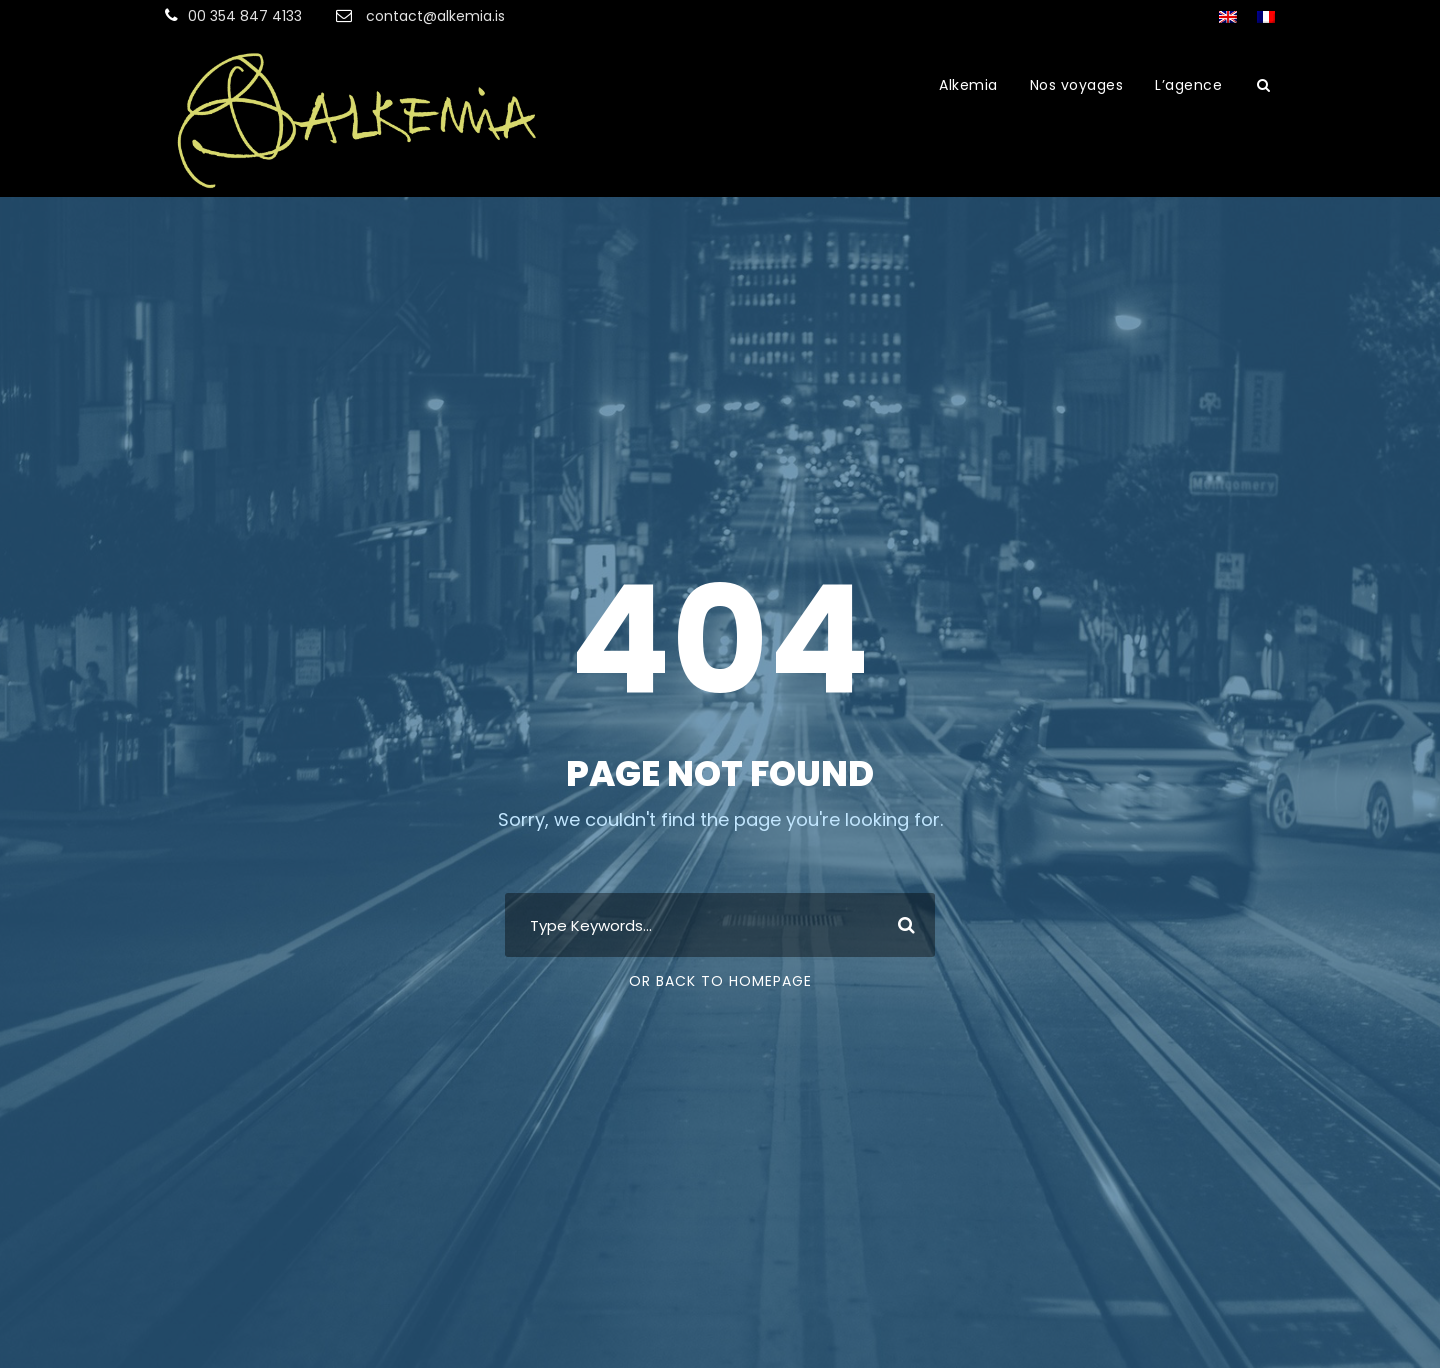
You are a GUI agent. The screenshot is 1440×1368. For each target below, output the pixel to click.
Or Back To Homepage (720, 981)
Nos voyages (1077, 85)
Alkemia (968, 85)
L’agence (1188, 85)
